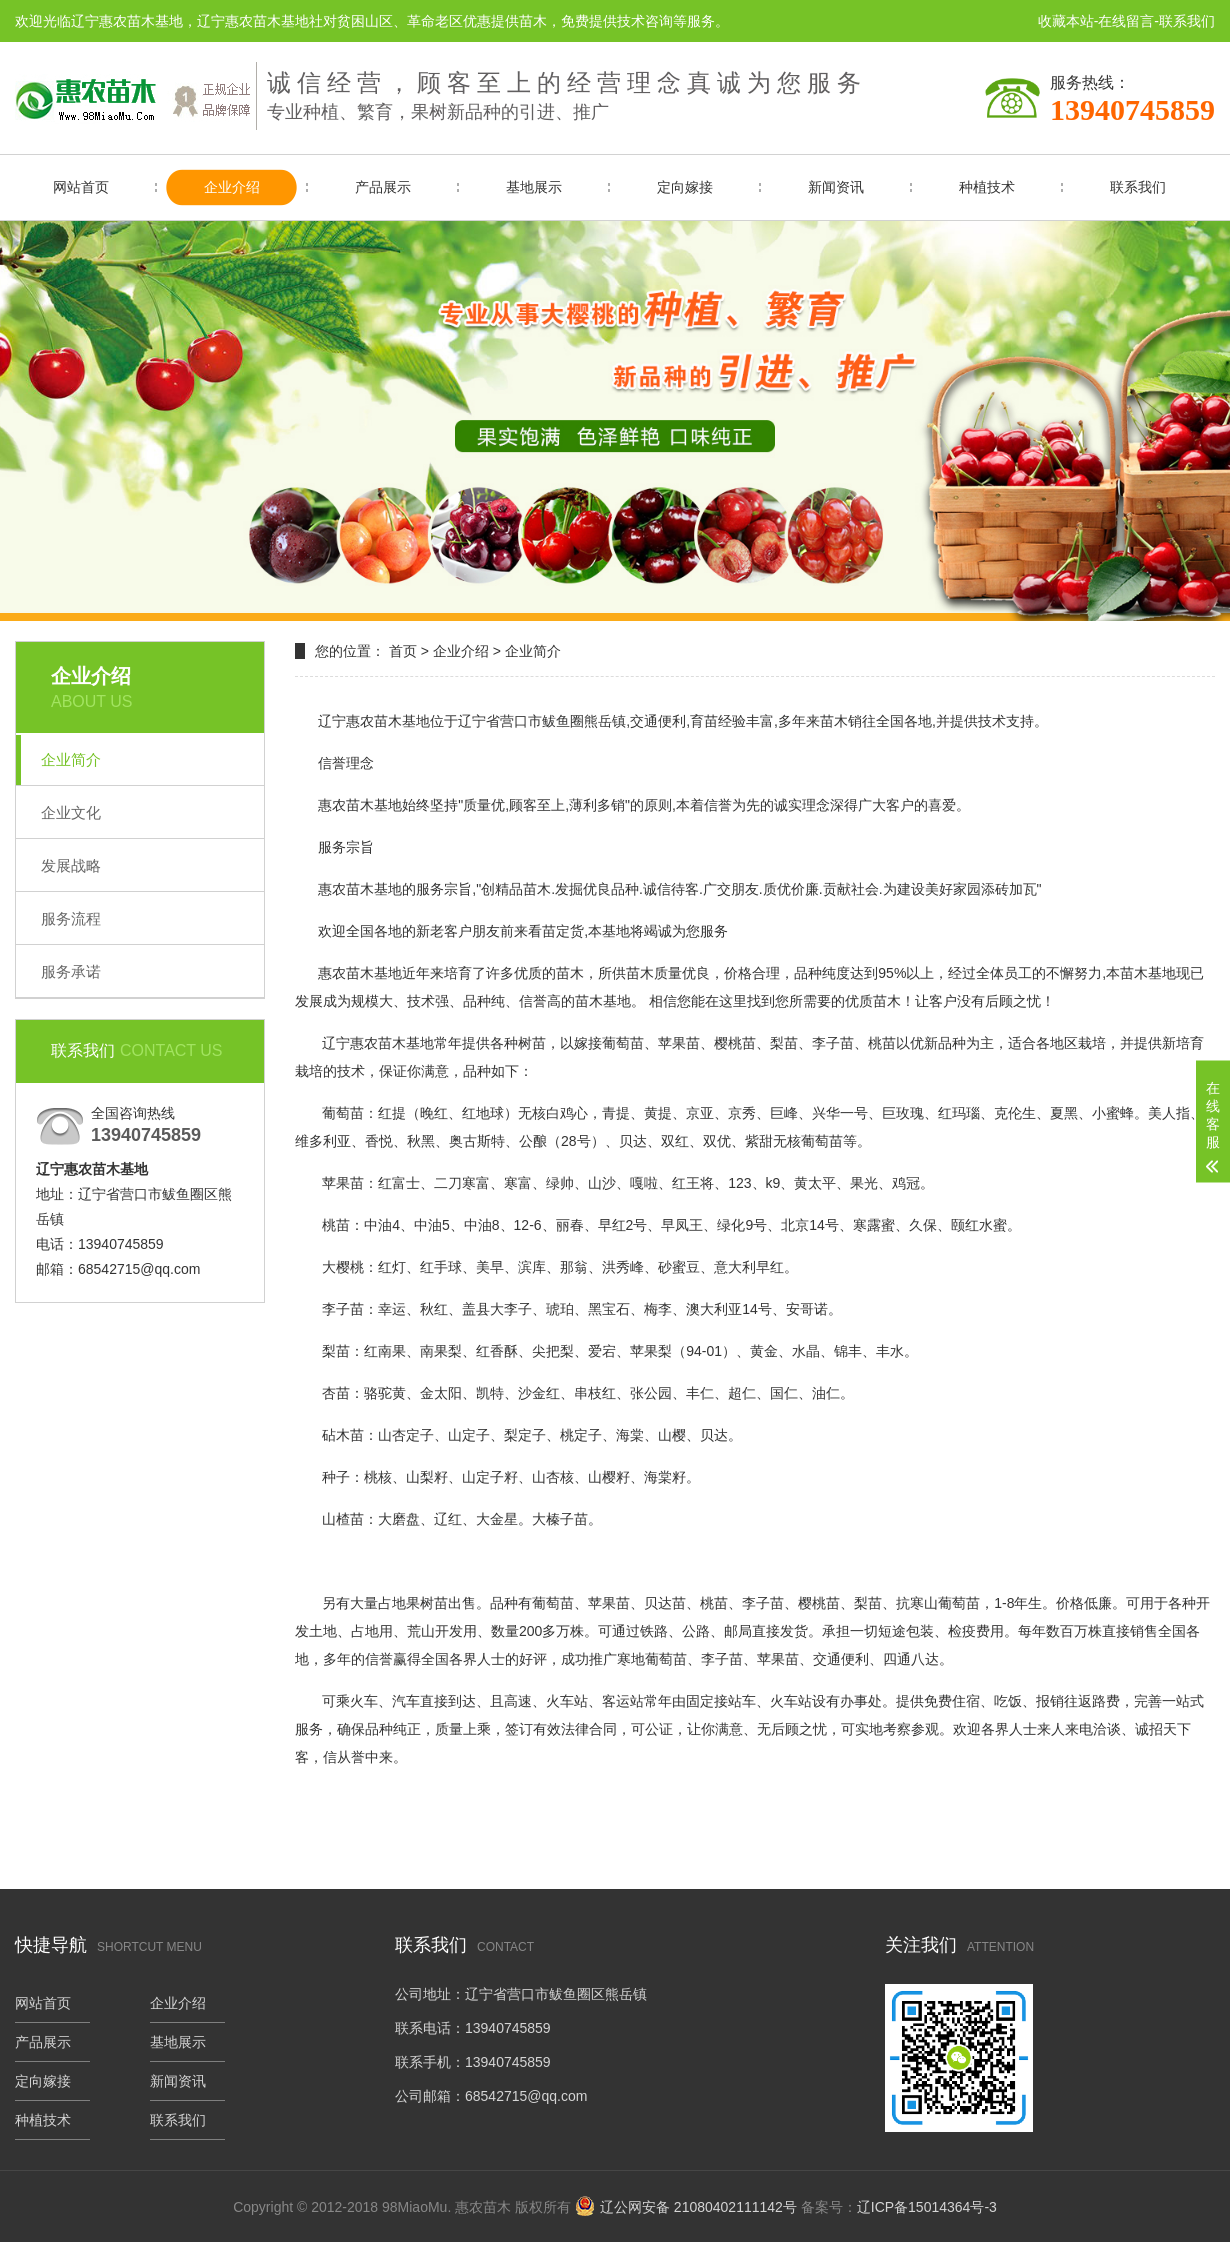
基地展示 (534, 187)
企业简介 (71, 759)
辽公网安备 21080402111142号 (698, 2207)
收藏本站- (1068, 21)
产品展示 (383, 187)
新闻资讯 (836, 187)
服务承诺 (71, 971)
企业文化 (71, 812)
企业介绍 (232, 187)
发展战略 (71, 865)
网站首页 (81, 187)
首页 (403, 651)
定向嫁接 (685, 187)
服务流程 (71, 918)
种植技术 (987, 187)
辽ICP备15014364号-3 (927, 2207)
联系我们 (1187, 21)
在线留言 (1126, 21)
